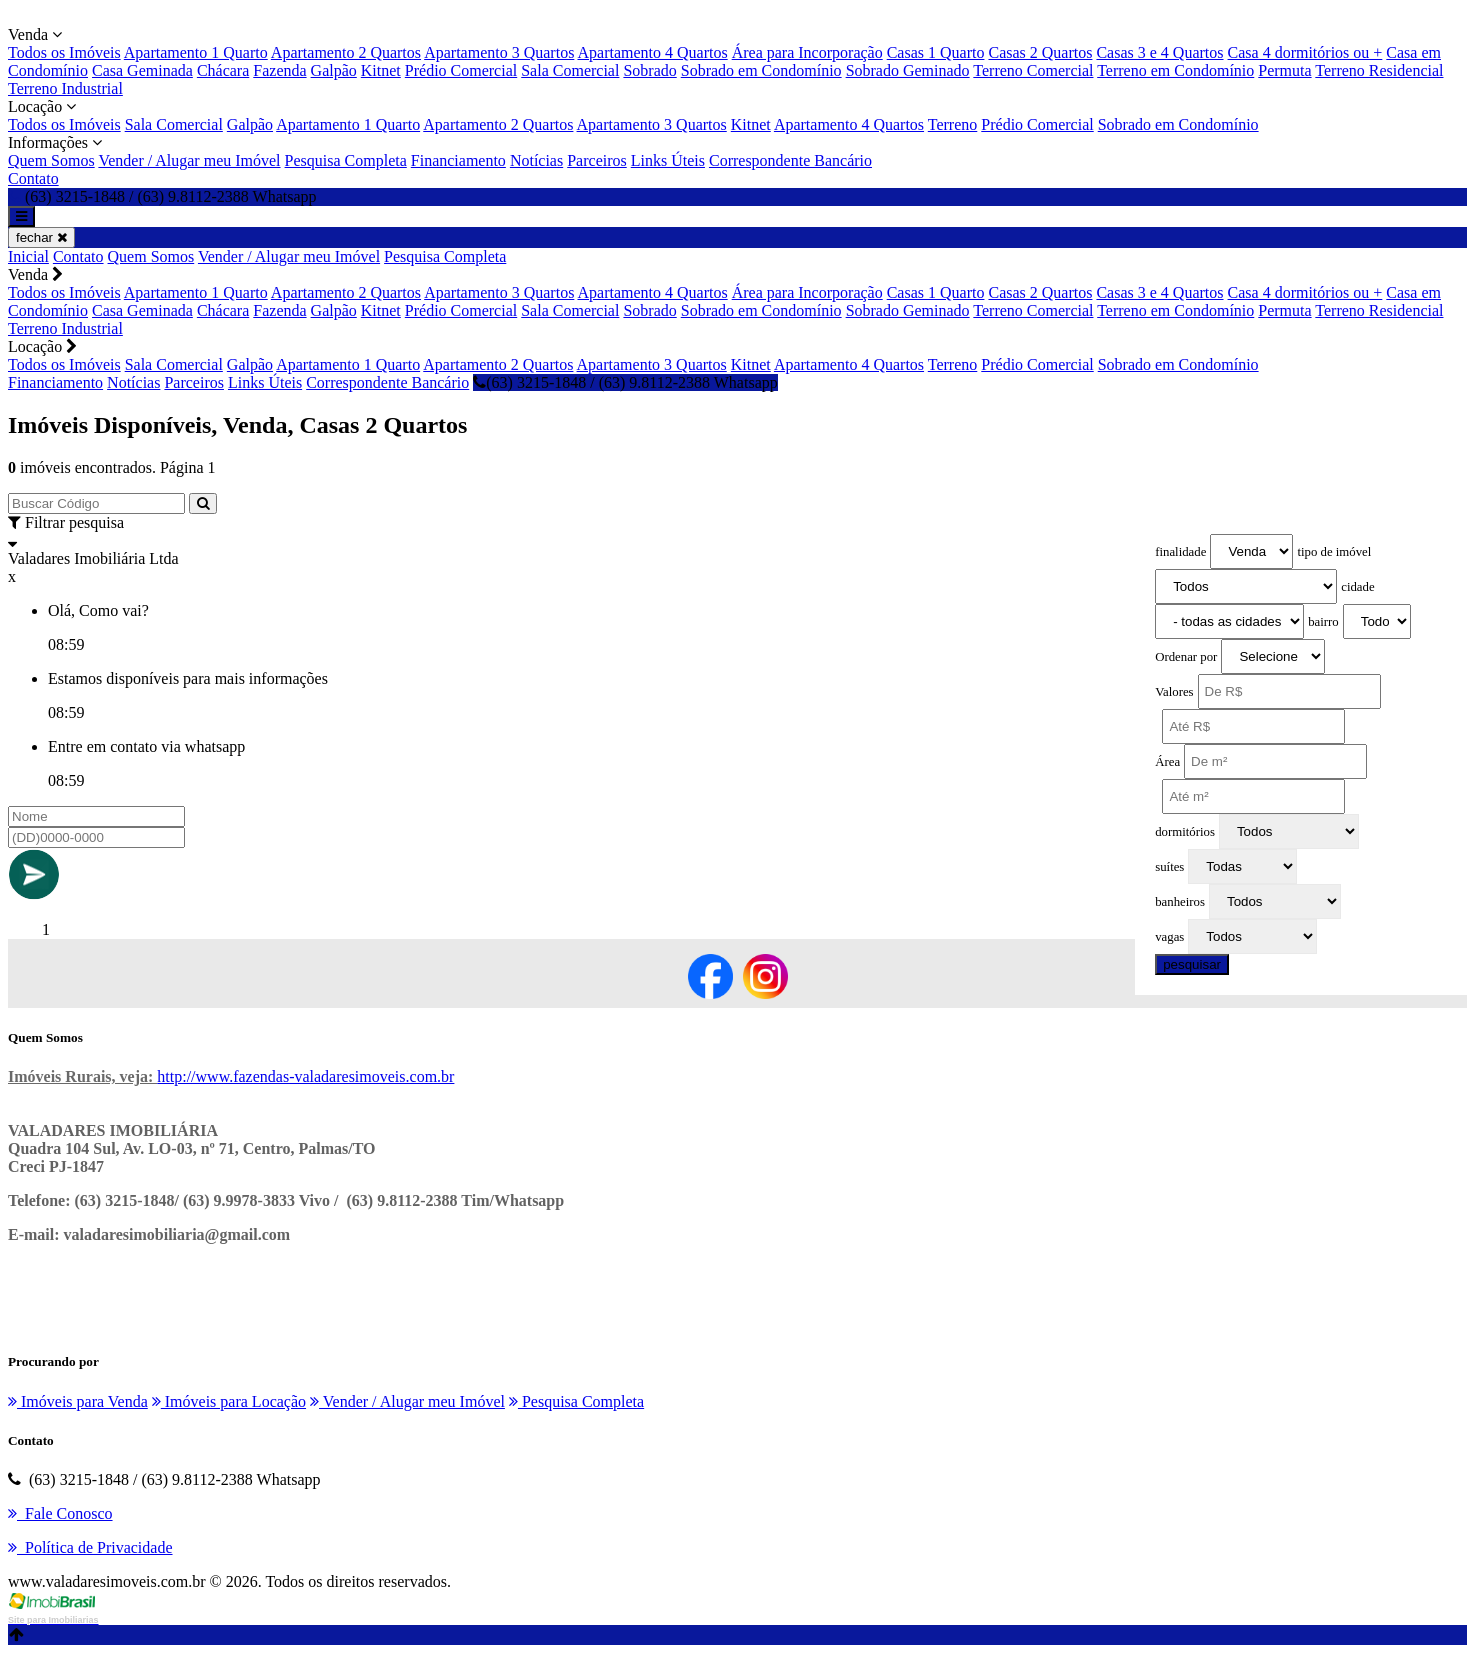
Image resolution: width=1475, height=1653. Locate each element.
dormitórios (1185, 832)
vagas (1169, 937)
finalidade (1180, 552)
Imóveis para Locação (229, 1401)
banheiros (1180, 902)
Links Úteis (668, 160)
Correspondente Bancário (790, 160)
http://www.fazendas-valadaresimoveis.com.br (305, 1076)
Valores (1174, 692)
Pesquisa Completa (346, 160)
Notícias (536, 160)
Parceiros (597, 160)
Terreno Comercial (1033, 70)
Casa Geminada (142, 70)
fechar (41, 237)
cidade (1357, 587)
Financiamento (458, 160)
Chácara (223, 70)
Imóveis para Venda (78, 1401)
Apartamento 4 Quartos (652, 52)
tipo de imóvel (1334, 552)
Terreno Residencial (1379, 70)
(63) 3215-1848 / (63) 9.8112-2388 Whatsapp (625, 382)
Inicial (28, 256)
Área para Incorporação (807, 52)
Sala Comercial (570, 70)
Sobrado (649, 70)
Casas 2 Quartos (1040, 52)
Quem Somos (51, 160)
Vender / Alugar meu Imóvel (189, 160)
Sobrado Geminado (908, 70)
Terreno (953, 124)
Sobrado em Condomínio (761, 70)
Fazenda (279, 70)
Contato (33, 178)
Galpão (334, 70)
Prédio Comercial (461, 70)
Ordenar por (1186, 657)
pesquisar (1192, 964)
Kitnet (381, 70)
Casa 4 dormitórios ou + (1305, 52)
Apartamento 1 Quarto (196, 52)
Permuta (1284, 70)
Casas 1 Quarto (936, 52)
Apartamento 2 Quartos (346, 52)
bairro (1323, 622)
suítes (1169, 867)
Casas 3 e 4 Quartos (1159, 52)
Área (1167, 762)
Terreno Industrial (65, 88)
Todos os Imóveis (64, 52)
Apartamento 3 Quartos (499, 52)
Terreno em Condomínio (1175, 70)
